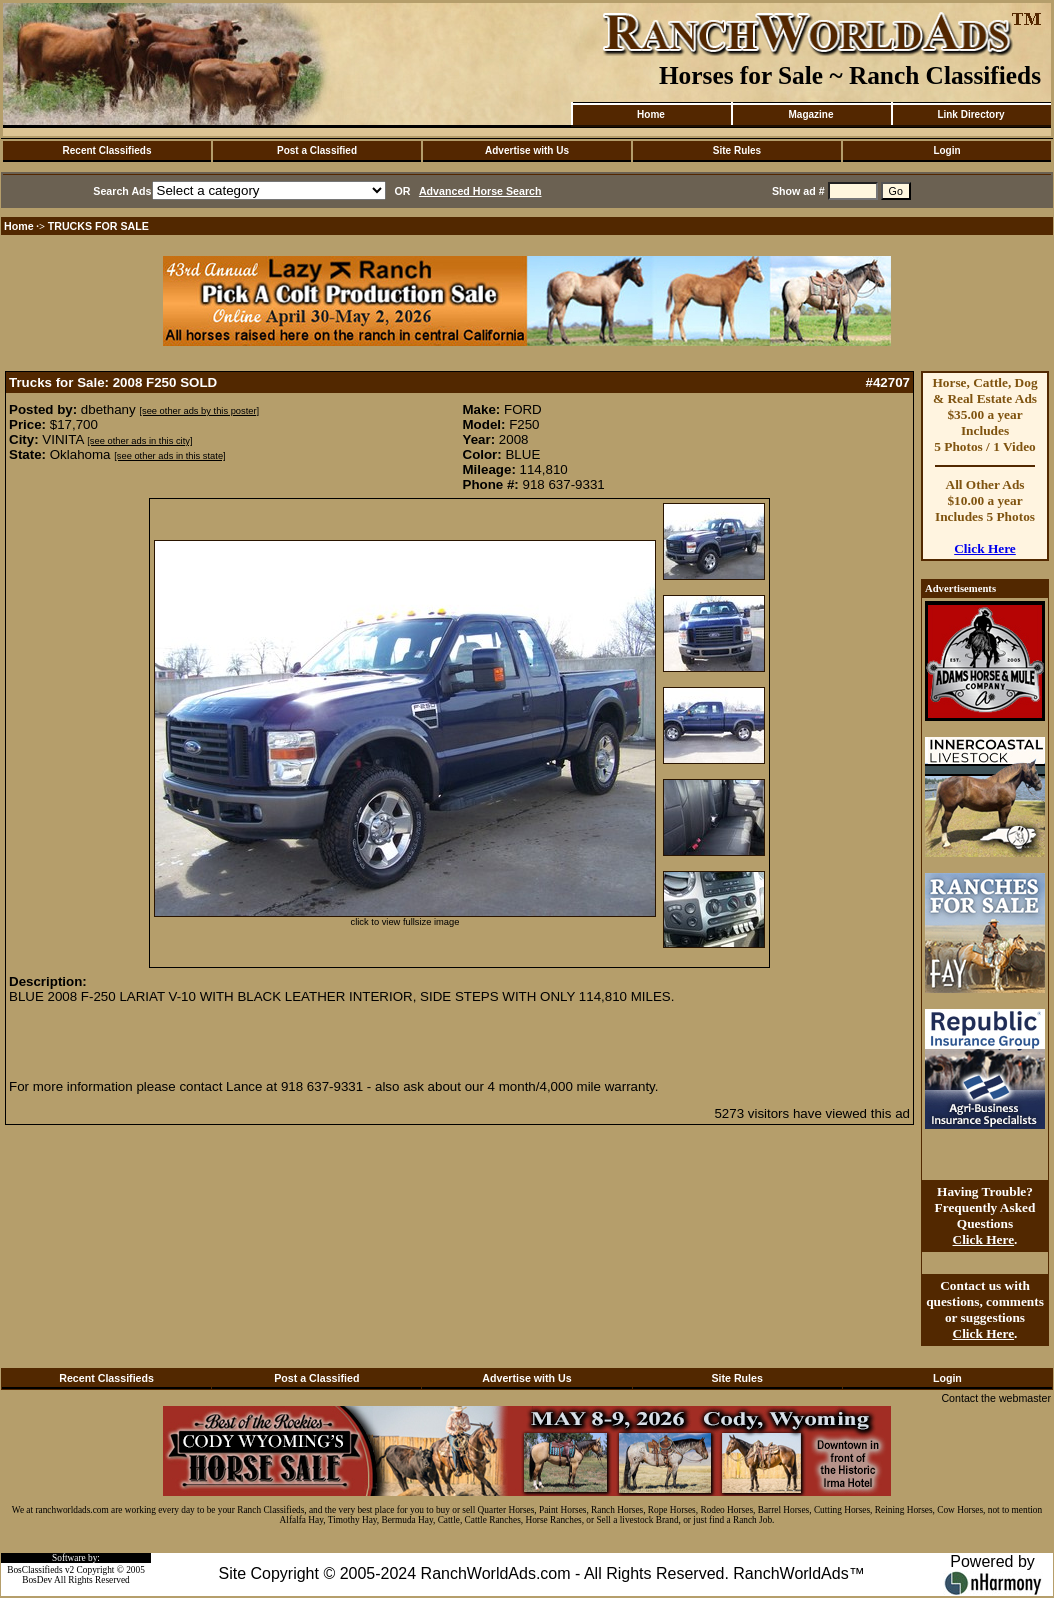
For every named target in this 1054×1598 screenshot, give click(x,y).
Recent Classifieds (107, 150)
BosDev (37, 1580)
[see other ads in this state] (169, 456)
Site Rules (737, 150)
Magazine (810, 114)
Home (651, 114)
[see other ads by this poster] (199, 411)
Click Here (985, 548)
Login (946, 150)
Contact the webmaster (996, 1398)
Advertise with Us (527, 150)
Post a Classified (317, 150)
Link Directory (970, 114)
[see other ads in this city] (139, 441)
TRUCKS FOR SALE (98, 226)
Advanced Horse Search (480, 191)
